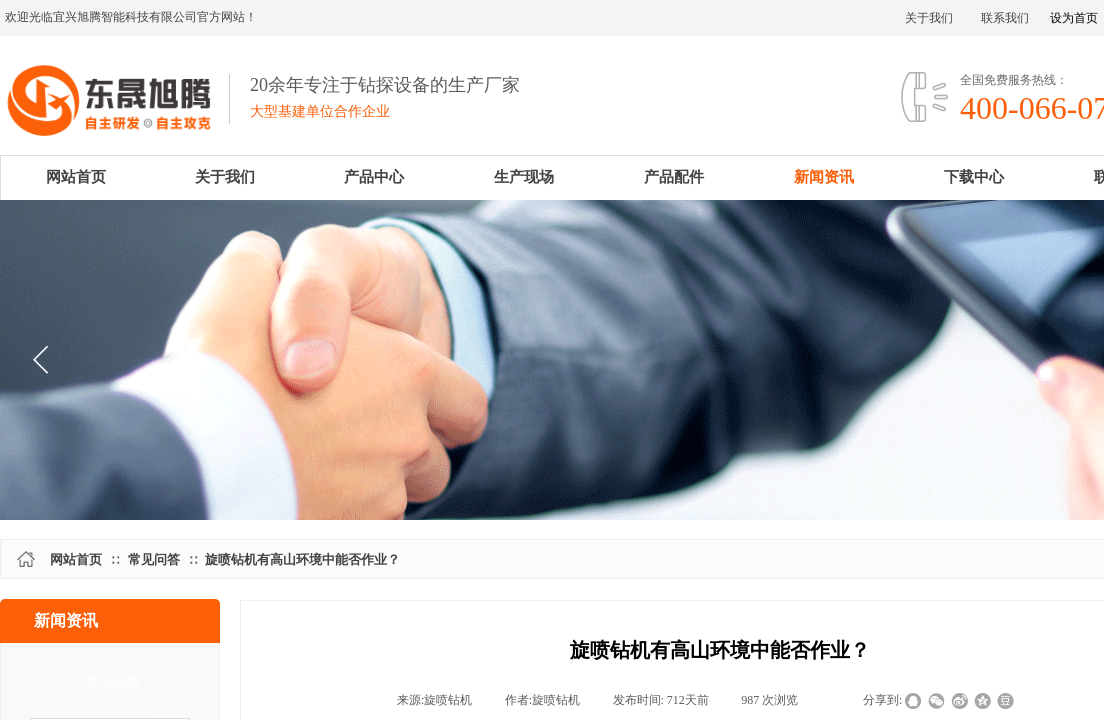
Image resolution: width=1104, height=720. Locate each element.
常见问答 (154, 559)
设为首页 (1074, 18)
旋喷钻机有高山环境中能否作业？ (302, 559)
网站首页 (76, 559)
